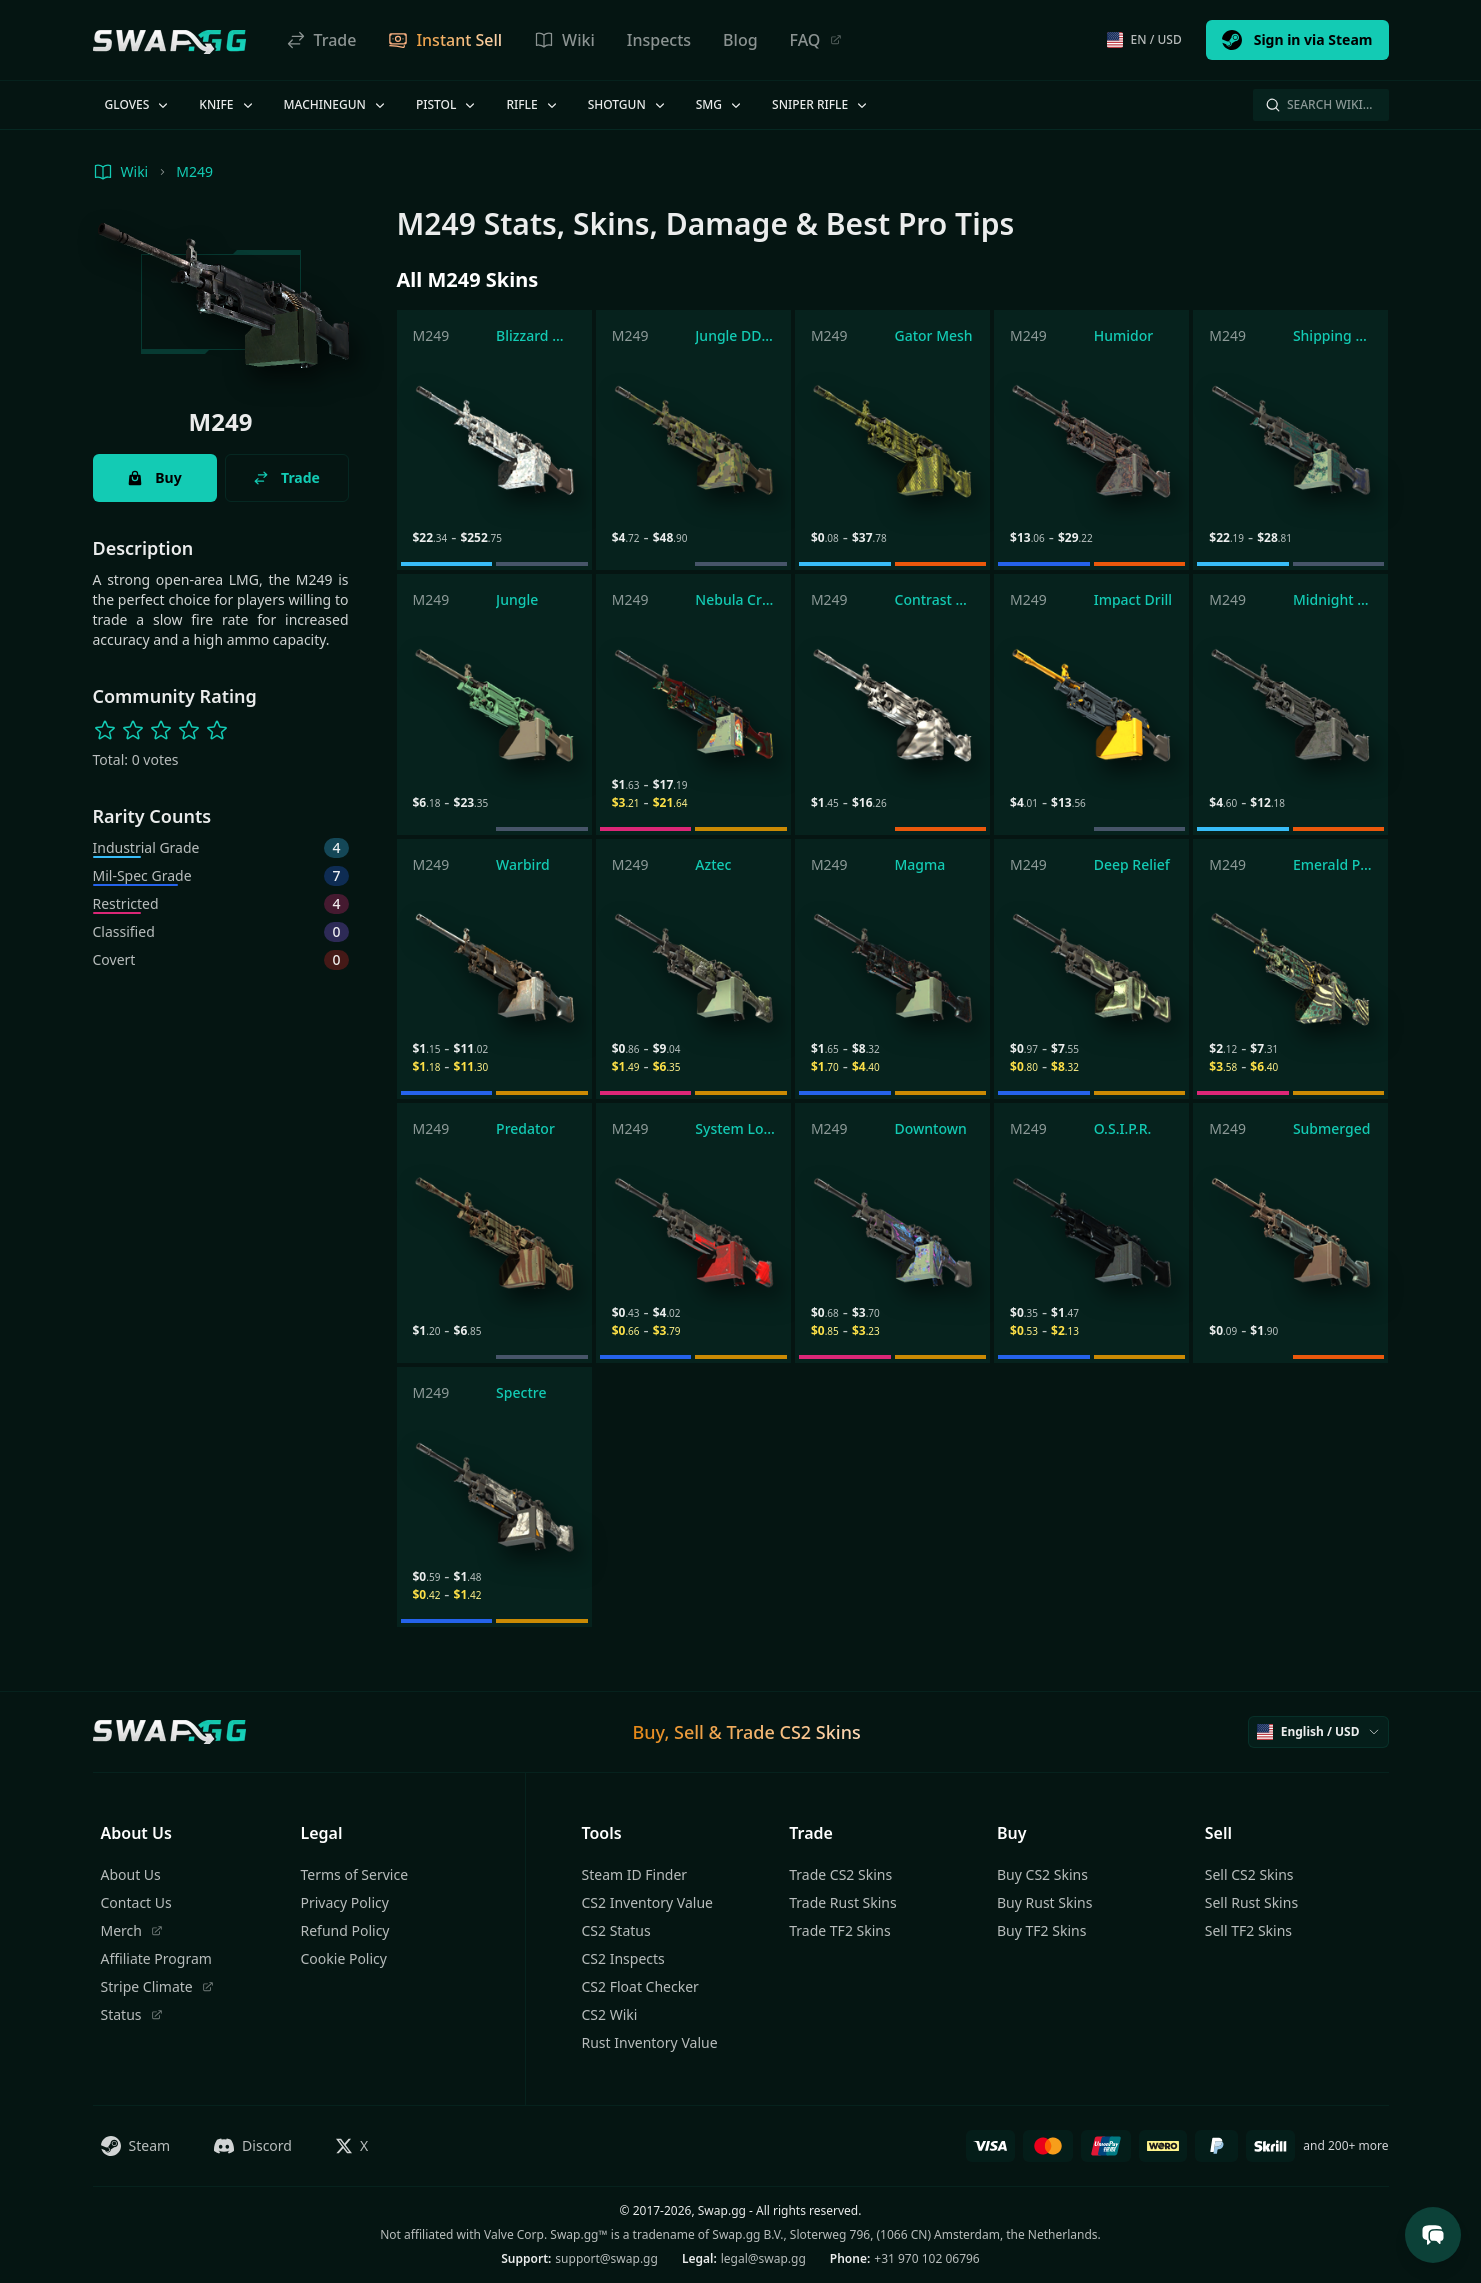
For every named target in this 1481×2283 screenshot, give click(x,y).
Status (132, 2014)
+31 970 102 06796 (926, 2258)
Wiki (564, 40)
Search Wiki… (1319, 104)
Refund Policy (345, 1930)
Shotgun (628, 104)
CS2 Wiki (610, 2014)
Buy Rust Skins (1044, 1902)
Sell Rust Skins (1251, 1902)
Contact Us (136, 1902)
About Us (131, 1874)
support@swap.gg (606, 2258)
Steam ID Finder (635, 1874)
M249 (194, 171)
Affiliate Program (156, 1958)
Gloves (138, 104)
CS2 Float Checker (640, 1986)
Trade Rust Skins (842, 1902)
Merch (132, 1930)
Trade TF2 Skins (839, 1930)
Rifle (532, 104)
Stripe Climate (157, 1986)
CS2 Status (616, 1930)
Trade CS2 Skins (840, 1874)
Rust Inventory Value (650, 2042)
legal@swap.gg (763, 2258)
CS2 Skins (820, 1732)
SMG (720, 104)
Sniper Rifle (821, 104)
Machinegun (336, 104)
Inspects (659, 40)
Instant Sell (445, 40)
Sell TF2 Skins (1248, 1930)
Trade (321, 40)
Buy (154, 477)
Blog (740, 40)
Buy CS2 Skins (1042, 1874)
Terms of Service (355, 1874)
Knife (227, 104)
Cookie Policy (344, 1958)
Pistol (447, 104)
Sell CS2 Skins (1249, 1874)
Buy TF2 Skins (1041, 1930)
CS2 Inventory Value (647, 1902)
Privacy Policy (345, 1902)
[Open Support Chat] (1433, 2235)
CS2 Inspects (623, 1958)
